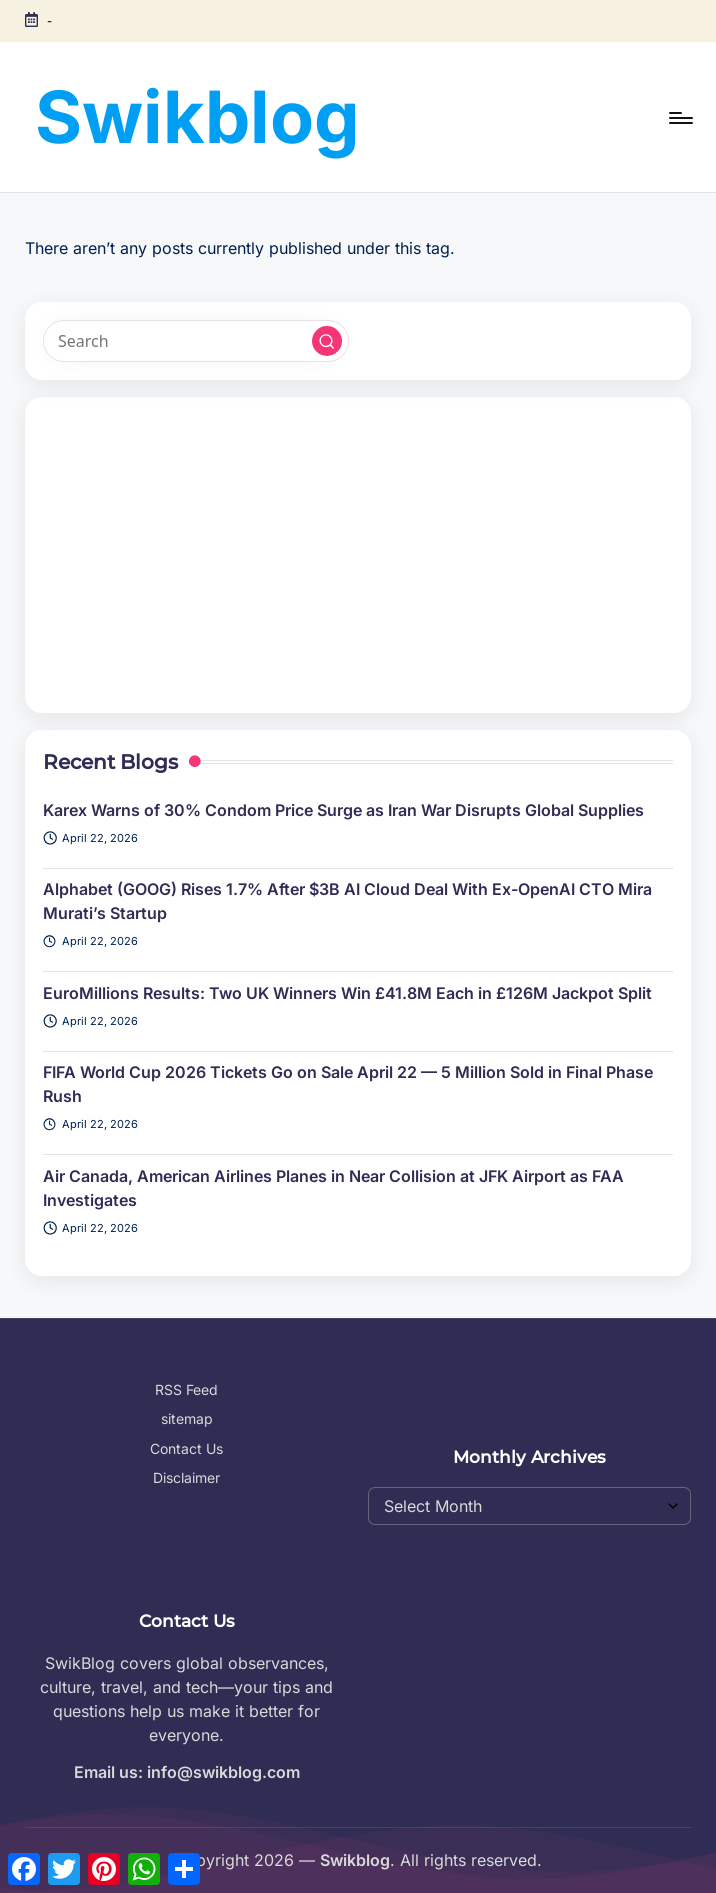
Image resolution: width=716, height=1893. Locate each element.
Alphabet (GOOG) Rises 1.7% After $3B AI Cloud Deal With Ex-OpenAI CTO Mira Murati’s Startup (347, 901)
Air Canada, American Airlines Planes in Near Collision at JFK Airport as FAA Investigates (333, 1188)
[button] (327, 341)
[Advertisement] (357, 555)
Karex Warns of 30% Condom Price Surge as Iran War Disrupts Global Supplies (343, 810)
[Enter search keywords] (195, 341)
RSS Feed (186, 1389)
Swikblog (197, 116)
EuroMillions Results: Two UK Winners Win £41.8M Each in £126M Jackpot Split (347, 993)
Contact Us (186, 1448)
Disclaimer (186, 1477)
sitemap (187, 1418)
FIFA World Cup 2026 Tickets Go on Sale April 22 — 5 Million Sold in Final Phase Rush (348, 1084)
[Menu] (679, 118)
